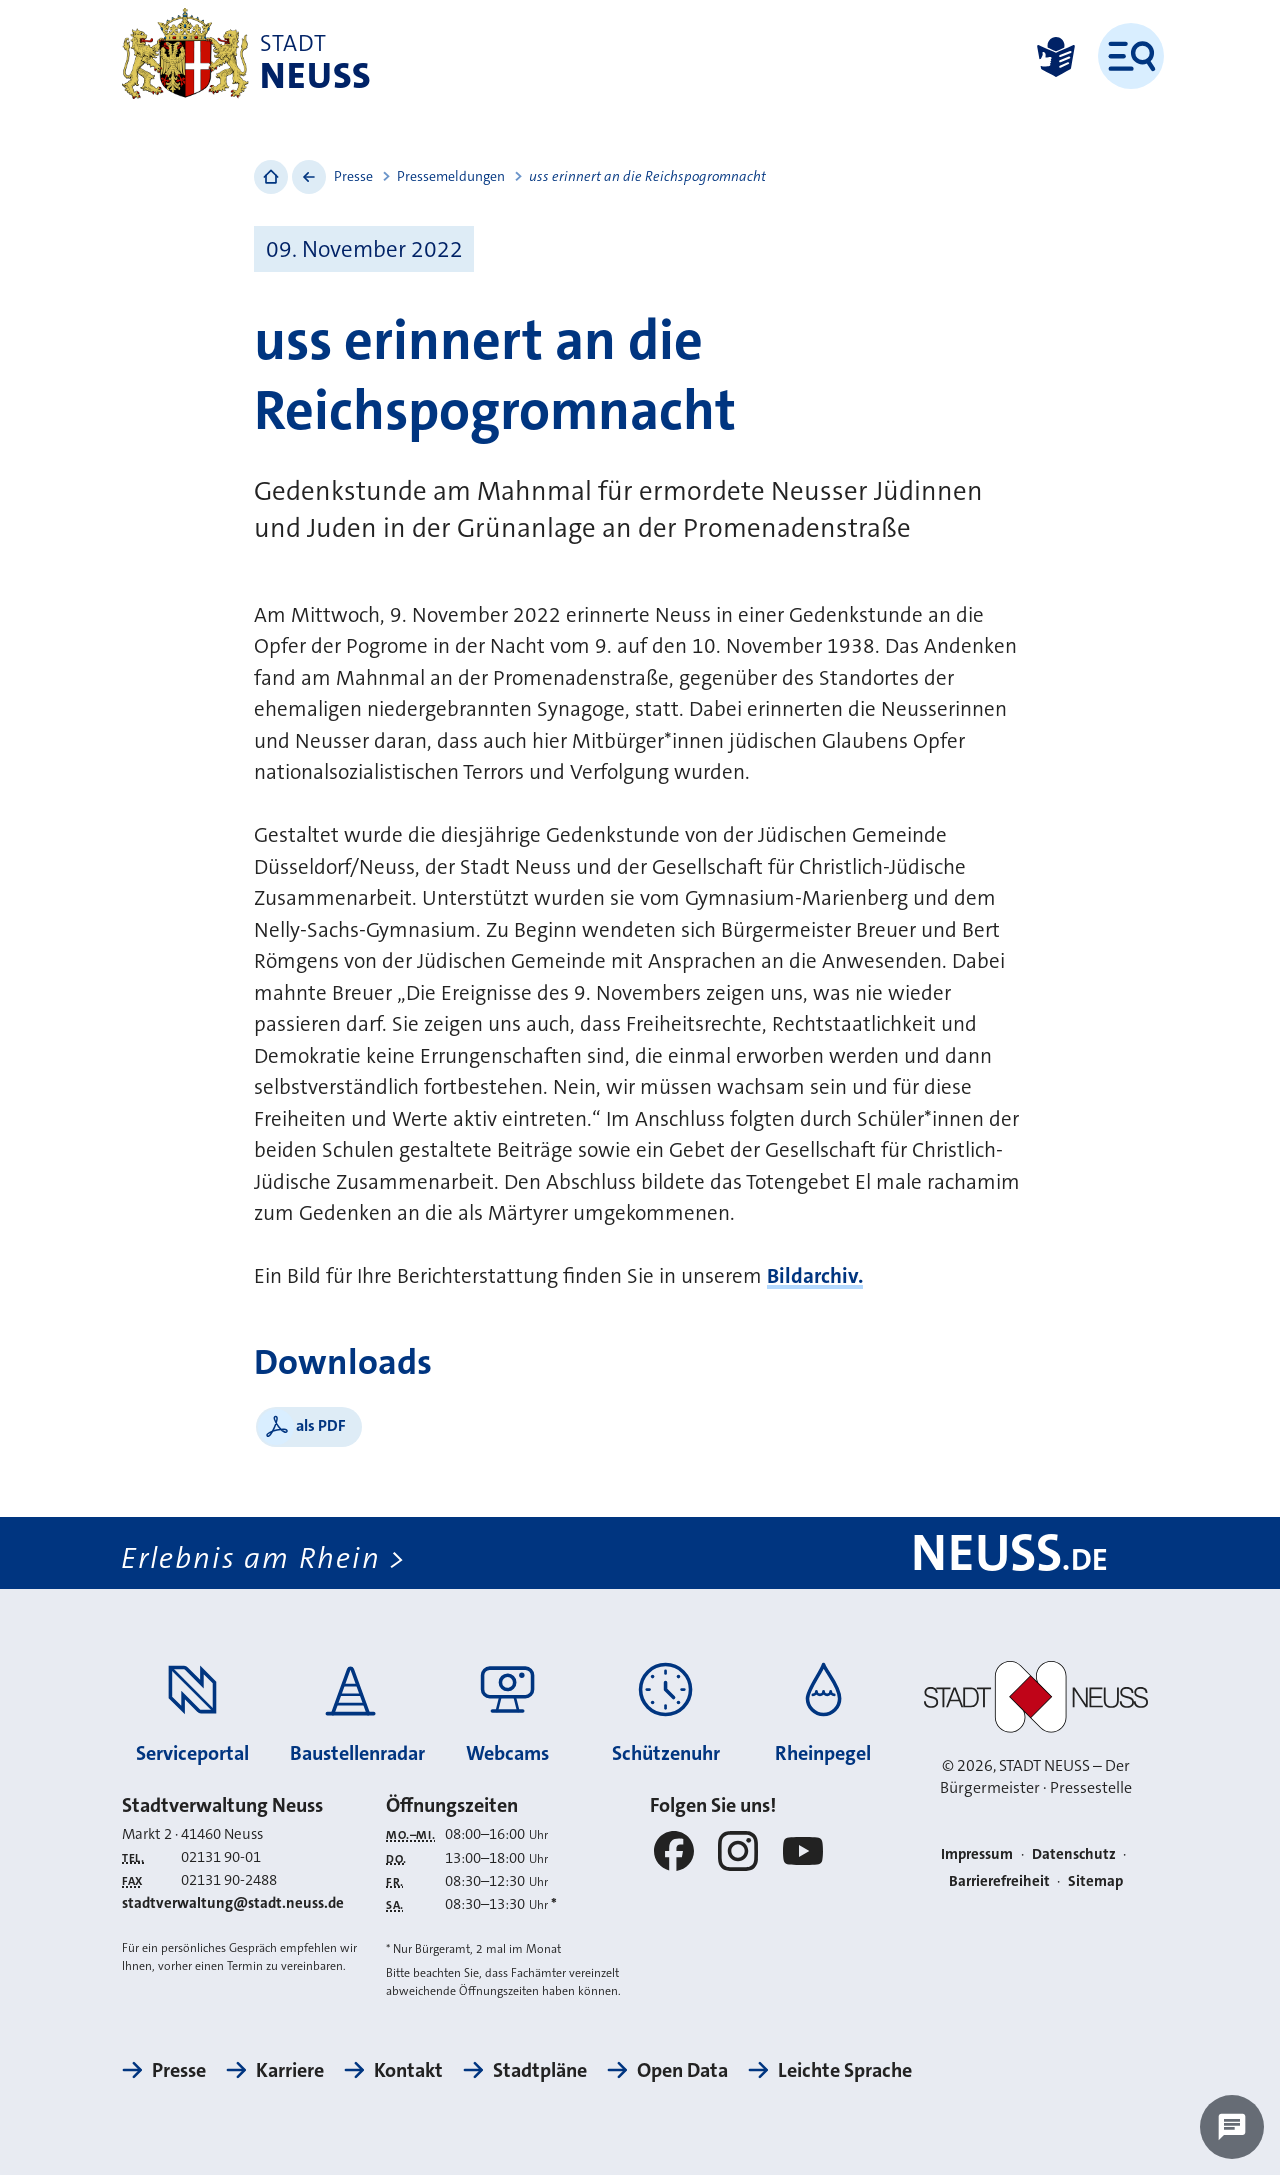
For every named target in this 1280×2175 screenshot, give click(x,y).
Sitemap (1095, 1881)
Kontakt (408, 2070)
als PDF (321, 1425)
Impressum (977, 1854)
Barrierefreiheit (999, 1881)
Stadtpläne (540, 2070)
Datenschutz (1074, 1854)
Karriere (290, 2070)
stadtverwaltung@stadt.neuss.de (233, 1903)
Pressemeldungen (451, 176)
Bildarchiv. (815, 1276)
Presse (353, 176)
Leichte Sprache (845, 2070)
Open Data (682, 2070)
